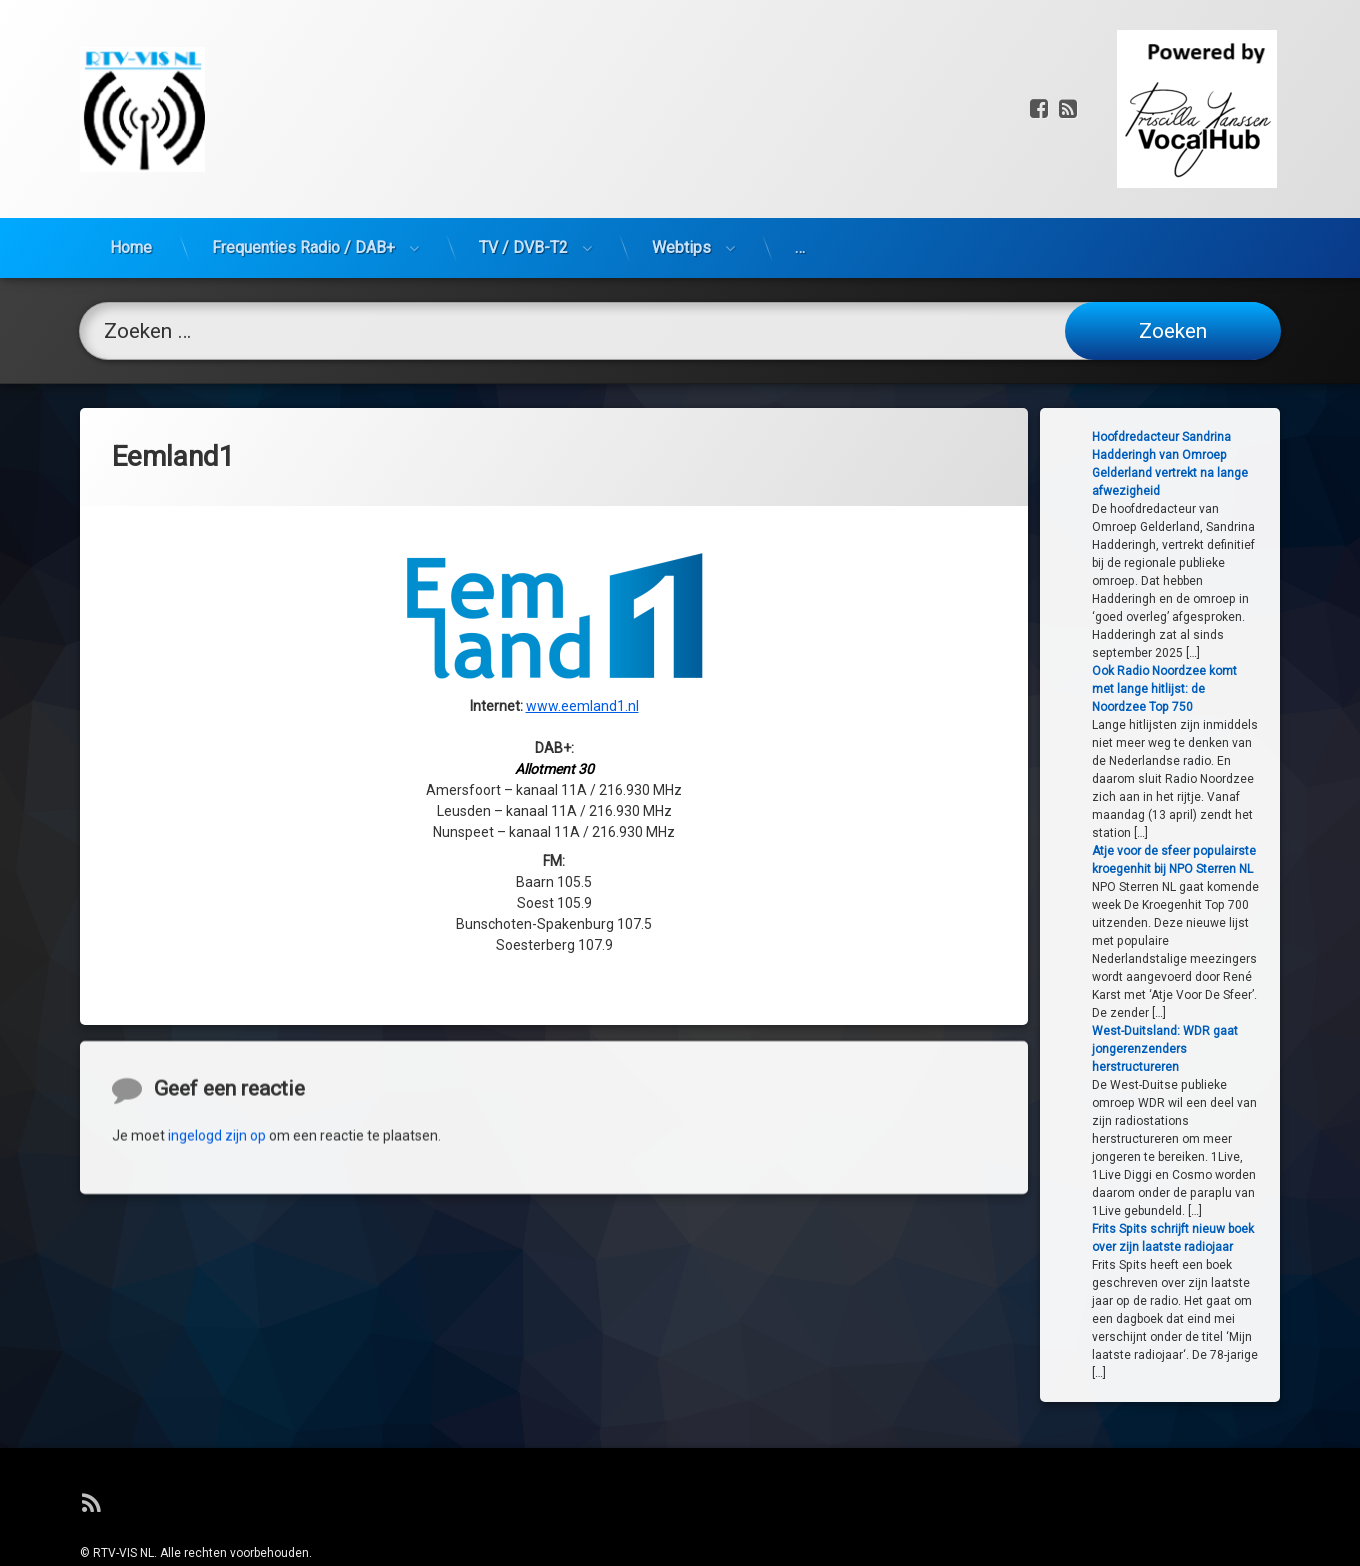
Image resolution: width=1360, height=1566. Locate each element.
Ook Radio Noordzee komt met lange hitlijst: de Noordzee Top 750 (1225, 689)
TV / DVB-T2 (523, 150)
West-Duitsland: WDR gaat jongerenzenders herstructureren (1226, 1049)
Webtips (681, 150)
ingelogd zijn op (217, 1243)
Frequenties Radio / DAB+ (303, 150)
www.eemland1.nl (582, 550)
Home (131, 150)
